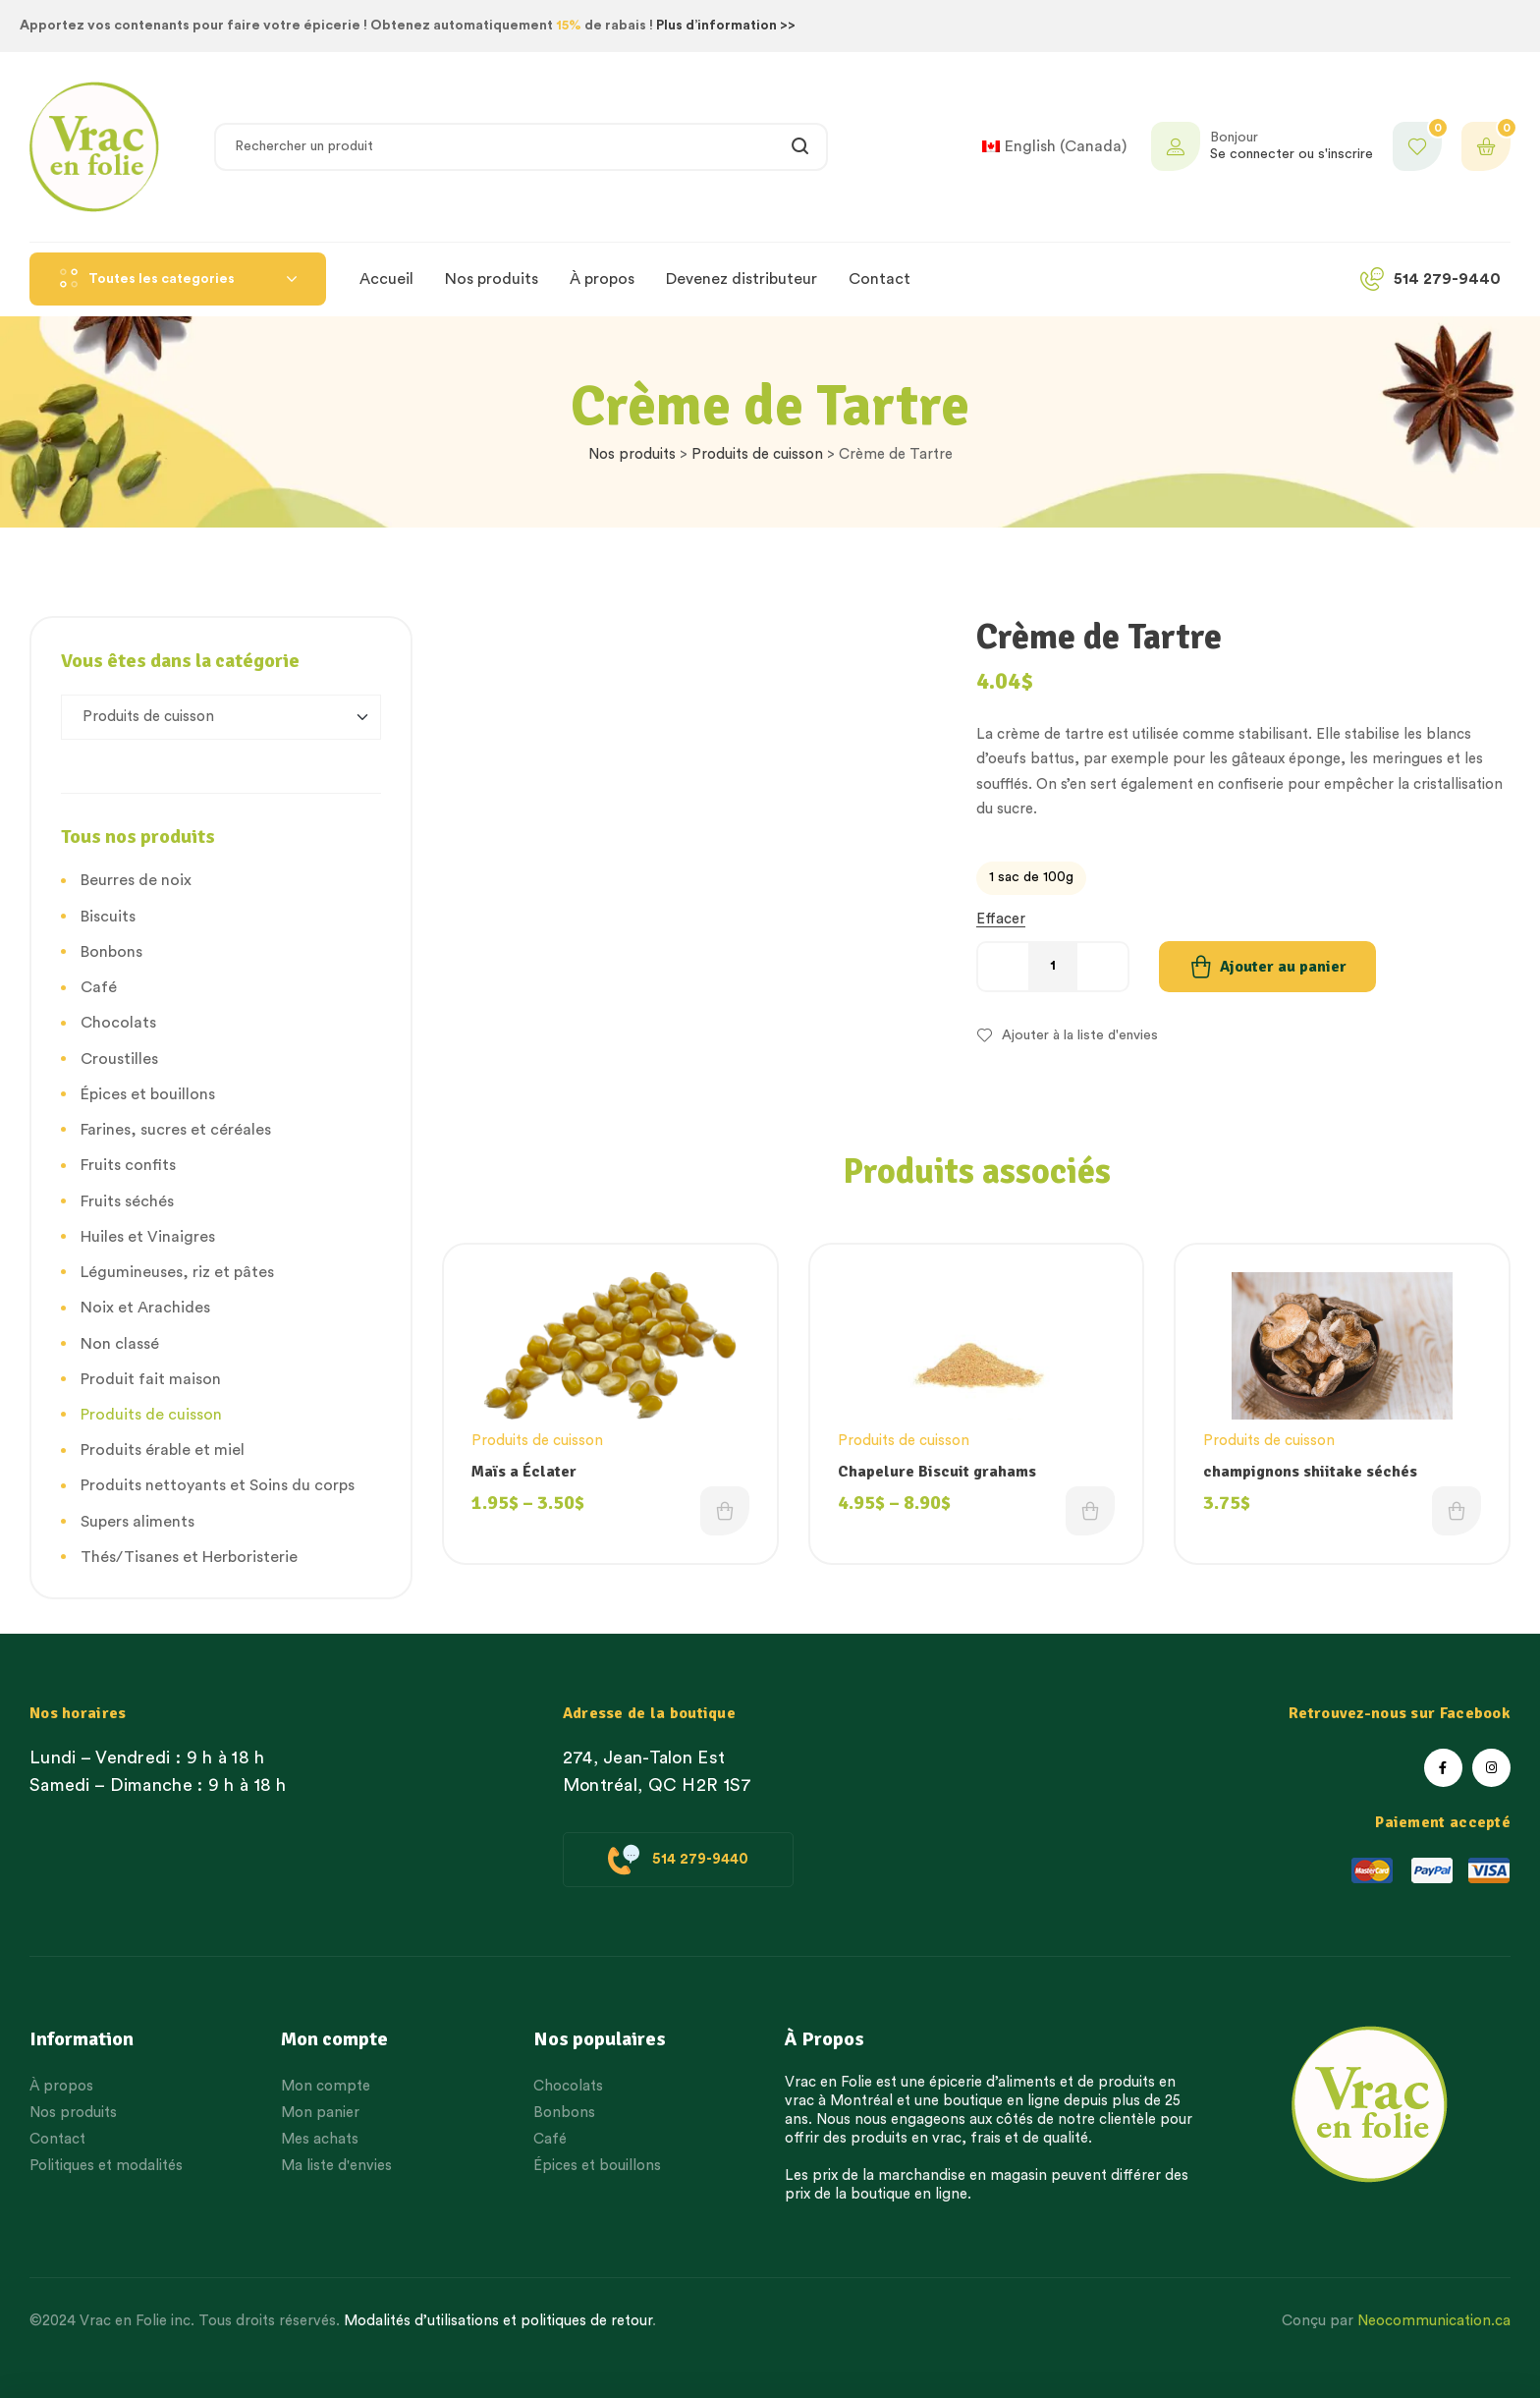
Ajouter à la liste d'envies (1080, 1035)
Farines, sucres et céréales (176, 1130)
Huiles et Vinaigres (148, 1237)
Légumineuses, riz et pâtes (177, 1272)
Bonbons (111, 952)
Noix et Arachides (145, 1307)
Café (99, 987)
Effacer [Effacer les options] (1000, 919)
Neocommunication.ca (1434, 2321)
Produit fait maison (151, 1379)
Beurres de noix (136, 880)
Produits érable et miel (163, 1450)
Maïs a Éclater (524, 1471)
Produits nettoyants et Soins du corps (218, 1485)
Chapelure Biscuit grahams (937, 1471)
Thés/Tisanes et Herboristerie (189, 1557)
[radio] (1031, 878)
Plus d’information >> (726, 25)
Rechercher (801, 147)
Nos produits (632, 454)
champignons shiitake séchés (1310, 1471)
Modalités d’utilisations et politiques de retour (498, 2321)
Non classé (120, 1344)
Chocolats (118, 1023)
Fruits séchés (127, 1201)
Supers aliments (137, 1522)
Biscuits (108, 916)
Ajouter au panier (1283, 966)
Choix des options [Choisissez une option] (724, 1510)
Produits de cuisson (757, 454)
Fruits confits (128, 1165)
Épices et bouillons (148, 1094)
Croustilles (119, 1059)
